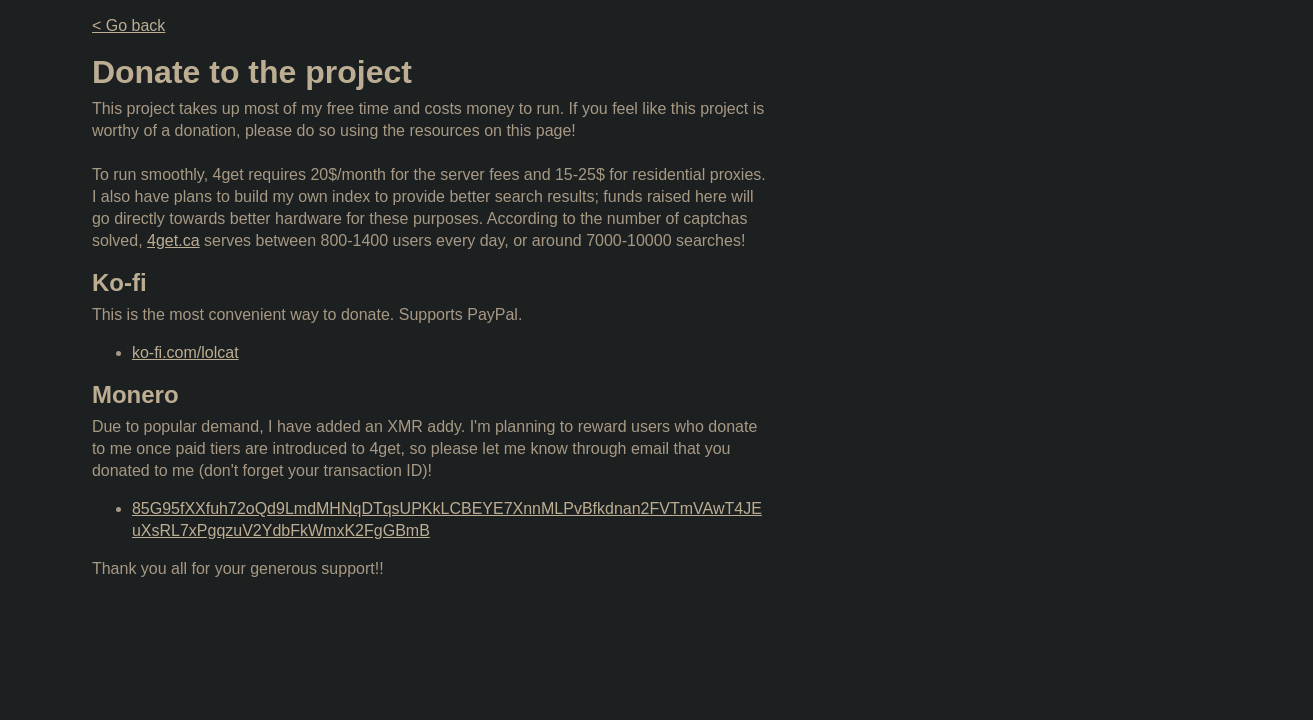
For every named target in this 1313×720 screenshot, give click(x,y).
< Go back (128, 25)
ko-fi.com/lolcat (185, 352)
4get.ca (173, 240)
